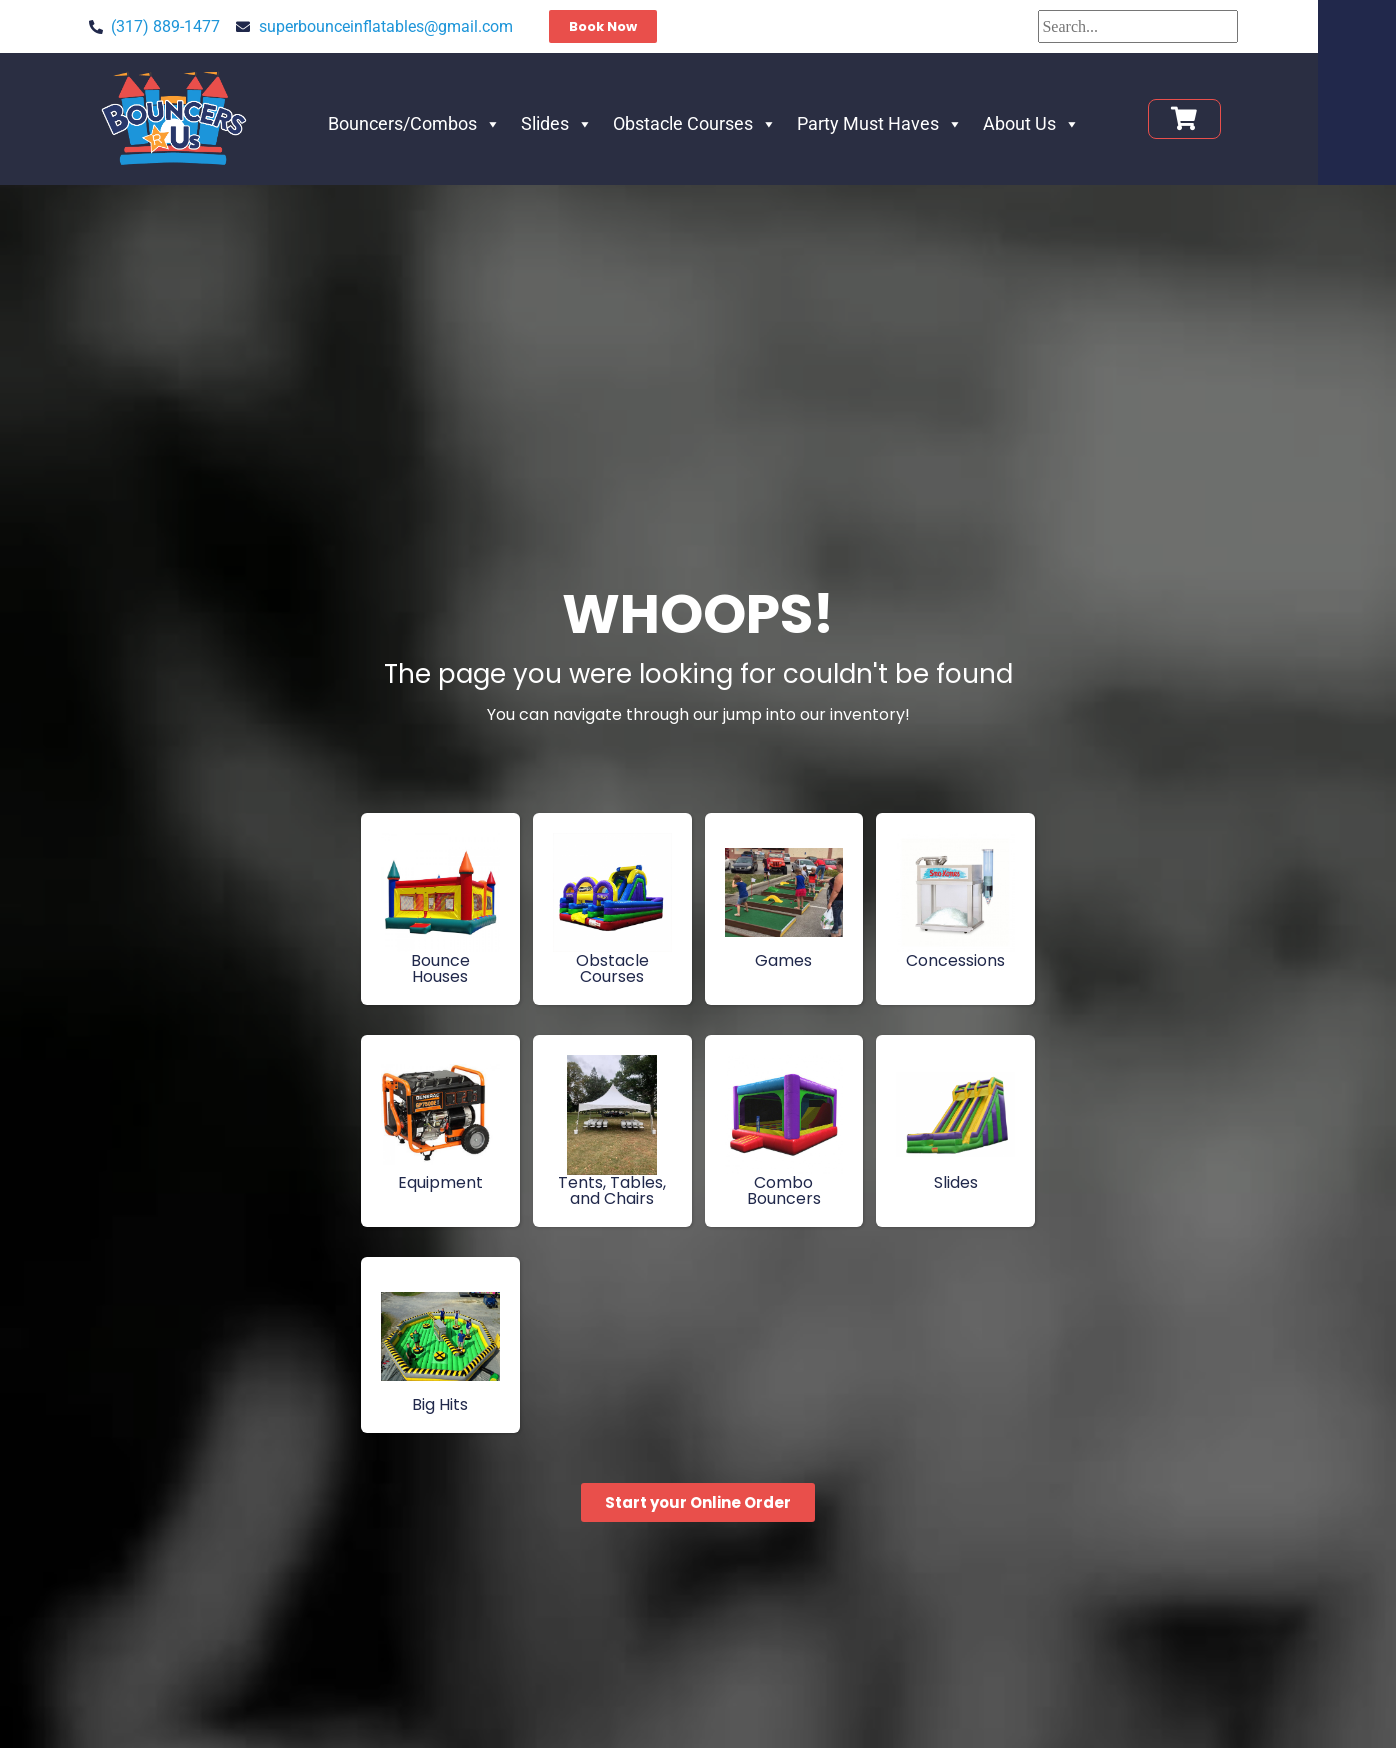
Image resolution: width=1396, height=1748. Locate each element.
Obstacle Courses (734, 123)
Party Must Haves (919, 123)
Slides (596, 123)
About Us (1070, 123)
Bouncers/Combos (453, 123)
